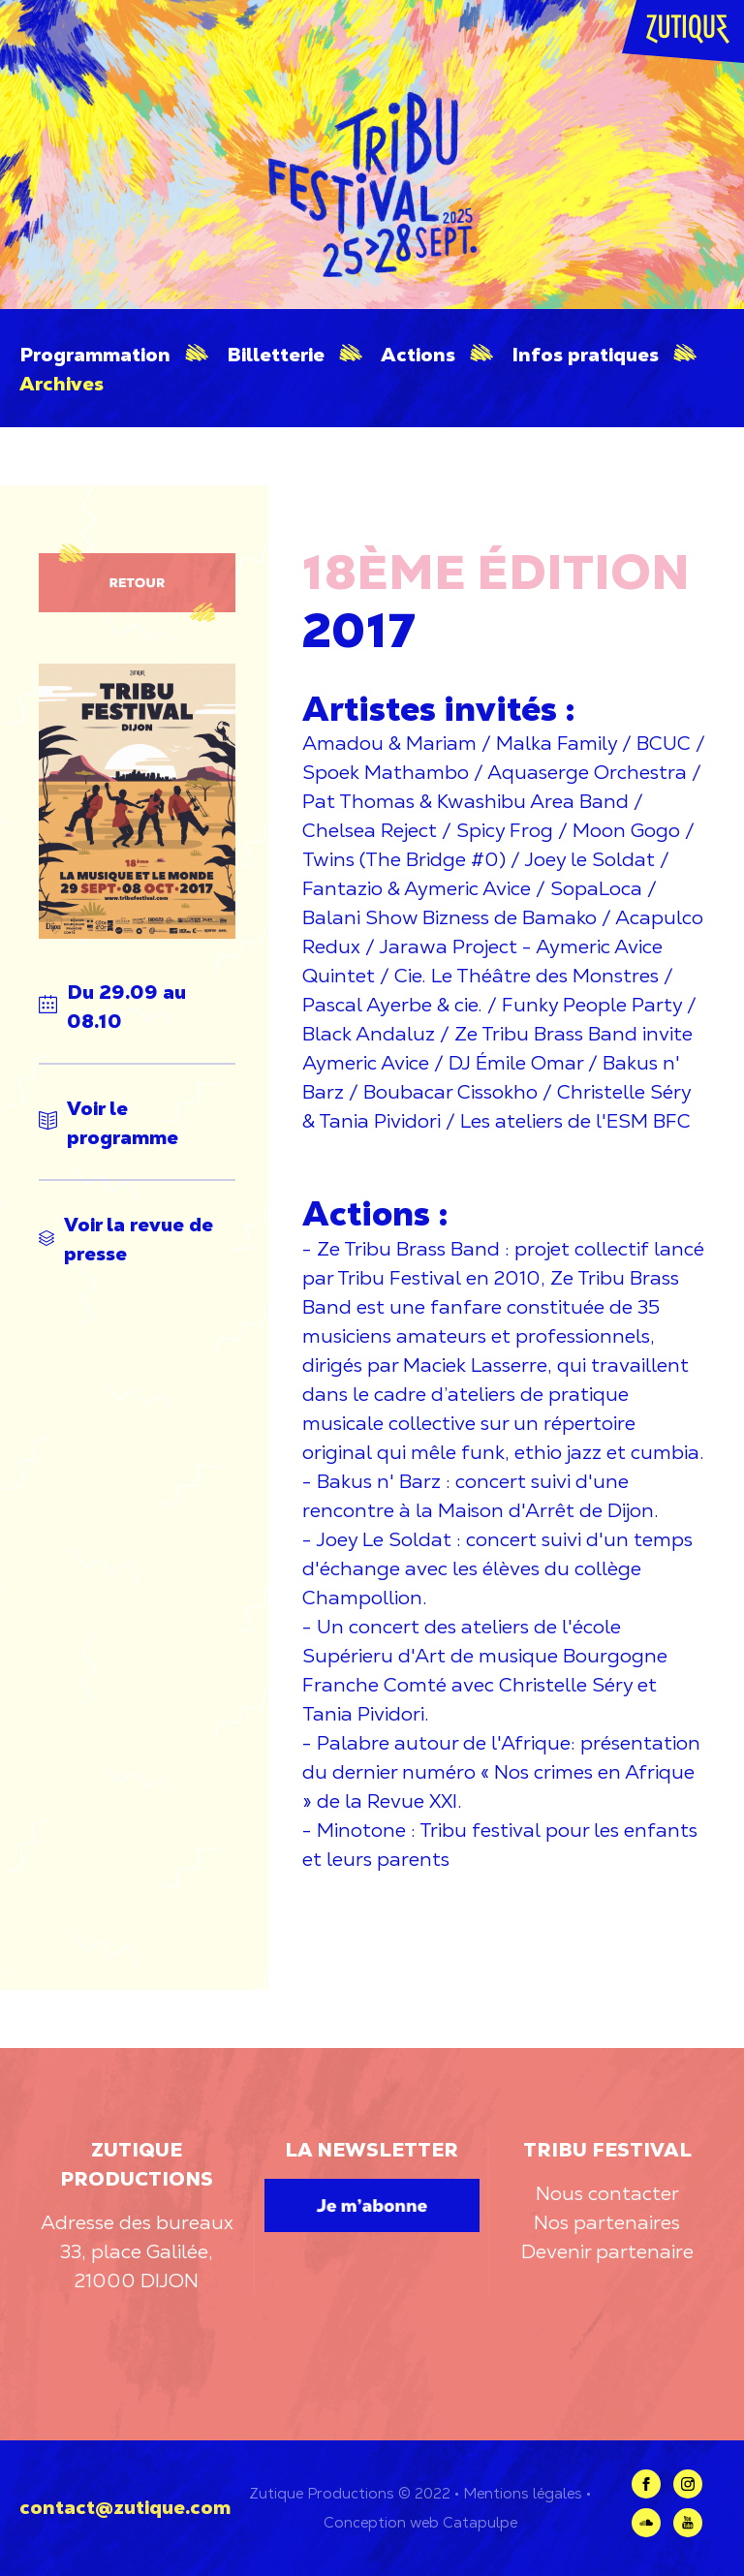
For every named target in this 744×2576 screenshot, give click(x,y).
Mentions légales (522, 2493)
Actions (418, 354)
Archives (61, 383)
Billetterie (276, 354)
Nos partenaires (607, 2222)
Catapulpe (480, 2522)
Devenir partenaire (607, 2251)
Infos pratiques (585, 354)
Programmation (94, 354)
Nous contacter (607, 2193)
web (424, 2522)
